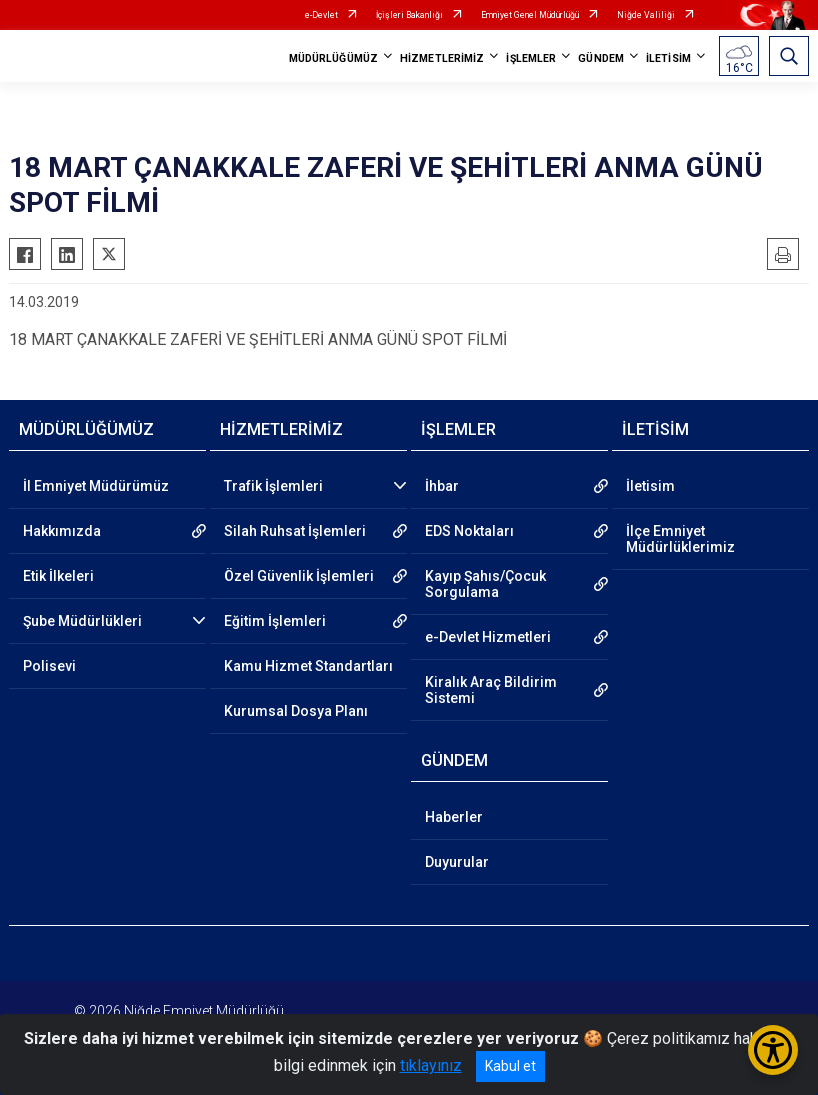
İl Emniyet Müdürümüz (96, 486)
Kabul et (510, 1066)
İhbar (442, 486)
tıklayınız (431, 1065)
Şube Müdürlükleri (82, 621)
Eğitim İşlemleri (275, 621)
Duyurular (457, 862)
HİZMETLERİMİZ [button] (442, 58)
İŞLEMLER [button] (531, 58)
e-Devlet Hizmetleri (488, 637)
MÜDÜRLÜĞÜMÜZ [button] (333, 58)
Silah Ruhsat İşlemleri (295, 531)
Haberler (454, 817)
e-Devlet (321, 15)
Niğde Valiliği (646, 15)
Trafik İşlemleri (273, 486)
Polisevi (49, 666)
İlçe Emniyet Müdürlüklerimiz (680, 539)
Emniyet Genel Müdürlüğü (530, 15)
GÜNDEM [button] (601, 58)
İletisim (650, 486)
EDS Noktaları (469, 531)
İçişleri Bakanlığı (409, 15)
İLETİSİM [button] (668, 58)
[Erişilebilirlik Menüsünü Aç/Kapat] (773, 1050)
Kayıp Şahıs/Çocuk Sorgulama (485, 584)
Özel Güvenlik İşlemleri (299, 576)
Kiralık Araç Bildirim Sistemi (491, 690)
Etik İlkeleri (58, 576)
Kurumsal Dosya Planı (296, 711)
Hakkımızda (62, 531)
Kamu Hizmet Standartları (308, 666)
